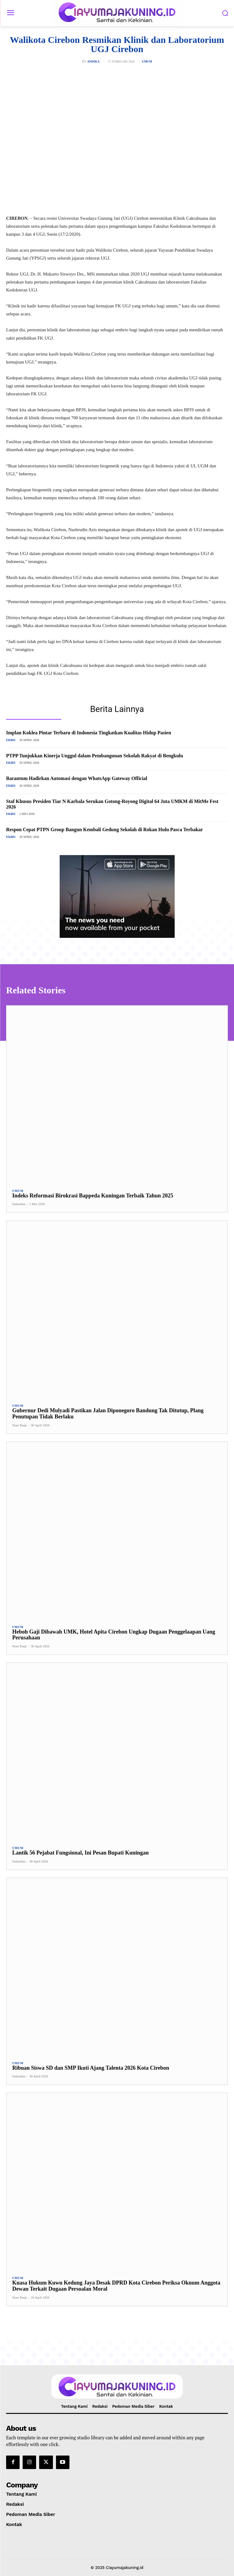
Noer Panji (19, 1425)
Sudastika (18, 1204)
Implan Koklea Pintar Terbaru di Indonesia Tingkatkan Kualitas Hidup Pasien (88, 732)
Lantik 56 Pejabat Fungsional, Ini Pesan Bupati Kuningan (80, 1853)
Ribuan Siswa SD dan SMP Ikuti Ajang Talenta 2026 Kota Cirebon (90, 2068)
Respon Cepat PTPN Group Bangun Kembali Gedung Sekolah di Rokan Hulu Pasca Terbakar (104, 829)
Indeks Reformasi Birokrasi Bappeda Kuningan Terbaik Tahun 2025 (92, 1196)
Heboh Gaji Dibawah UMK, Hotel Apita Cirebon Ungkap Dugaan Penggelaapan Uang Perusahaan (113, 1635)
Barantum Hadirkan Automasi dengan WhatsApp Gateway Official (76, 778)
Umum (147, 61)
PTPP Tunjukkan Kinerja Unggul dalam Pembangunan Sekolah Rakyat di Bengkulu (94, 755)
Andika (93, 61)
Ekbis (11, 740)
